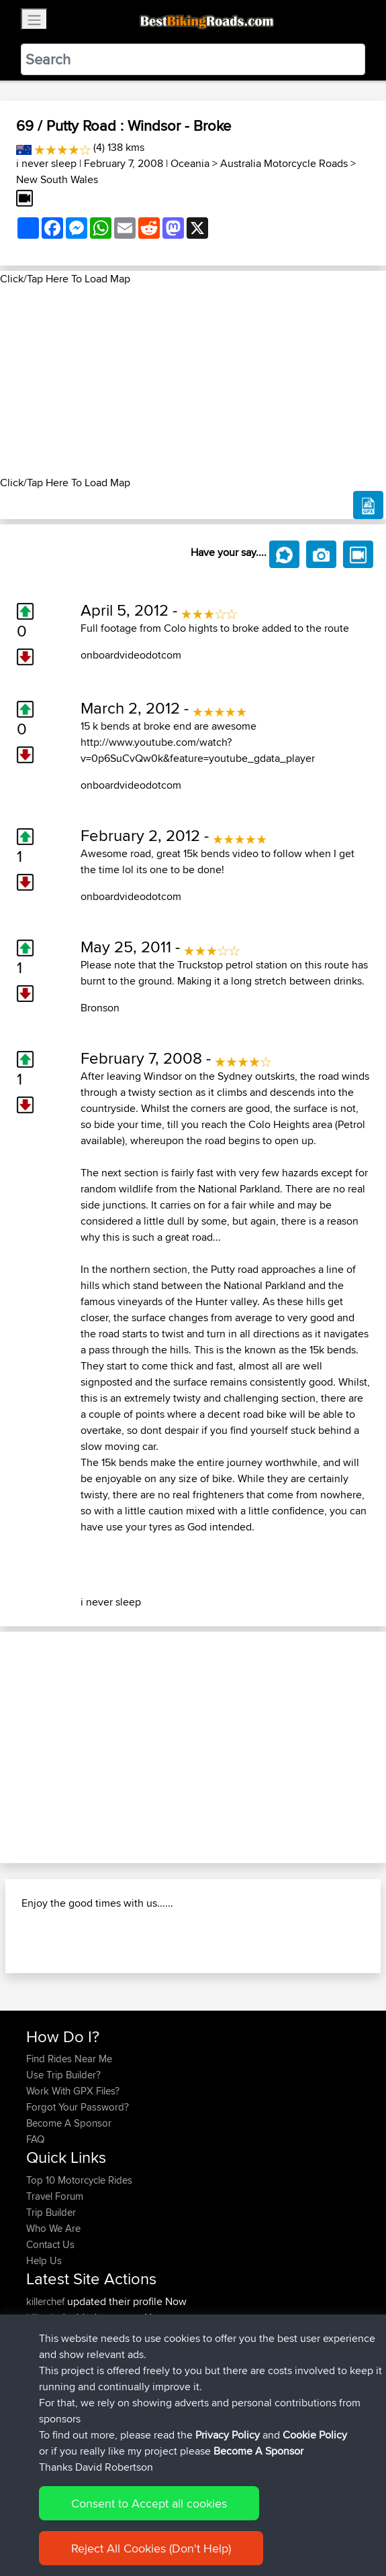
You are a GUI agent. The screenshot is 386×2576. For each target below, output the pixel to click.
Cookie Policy (315, 2435)
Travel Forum (54, 2196)
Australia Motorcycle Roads (284, 163)
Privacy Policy (227, 2435)
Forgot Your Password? (77, 2107)
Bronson (100, 1007)
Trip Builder (51, 2212)
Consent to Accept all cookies (149, 2503)
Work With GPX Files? (72, 2091)
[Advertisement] (193, 381)
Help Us (44, 2260)
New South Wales (57, 179)
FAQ (35, 2139)
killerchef (46, 2301)
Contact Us (50, 2244)
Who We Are (53, 2228)
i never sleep (46, 163)
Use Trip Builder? (63, 2075)
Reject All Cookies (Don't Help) (151, 2548)
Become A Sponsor (68, 2123)
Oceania (190, 163)
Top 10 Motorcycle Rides (79, 2180)
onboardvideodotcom (131, 655)
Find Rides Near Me (69, 2059)
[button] (29, 1747)
